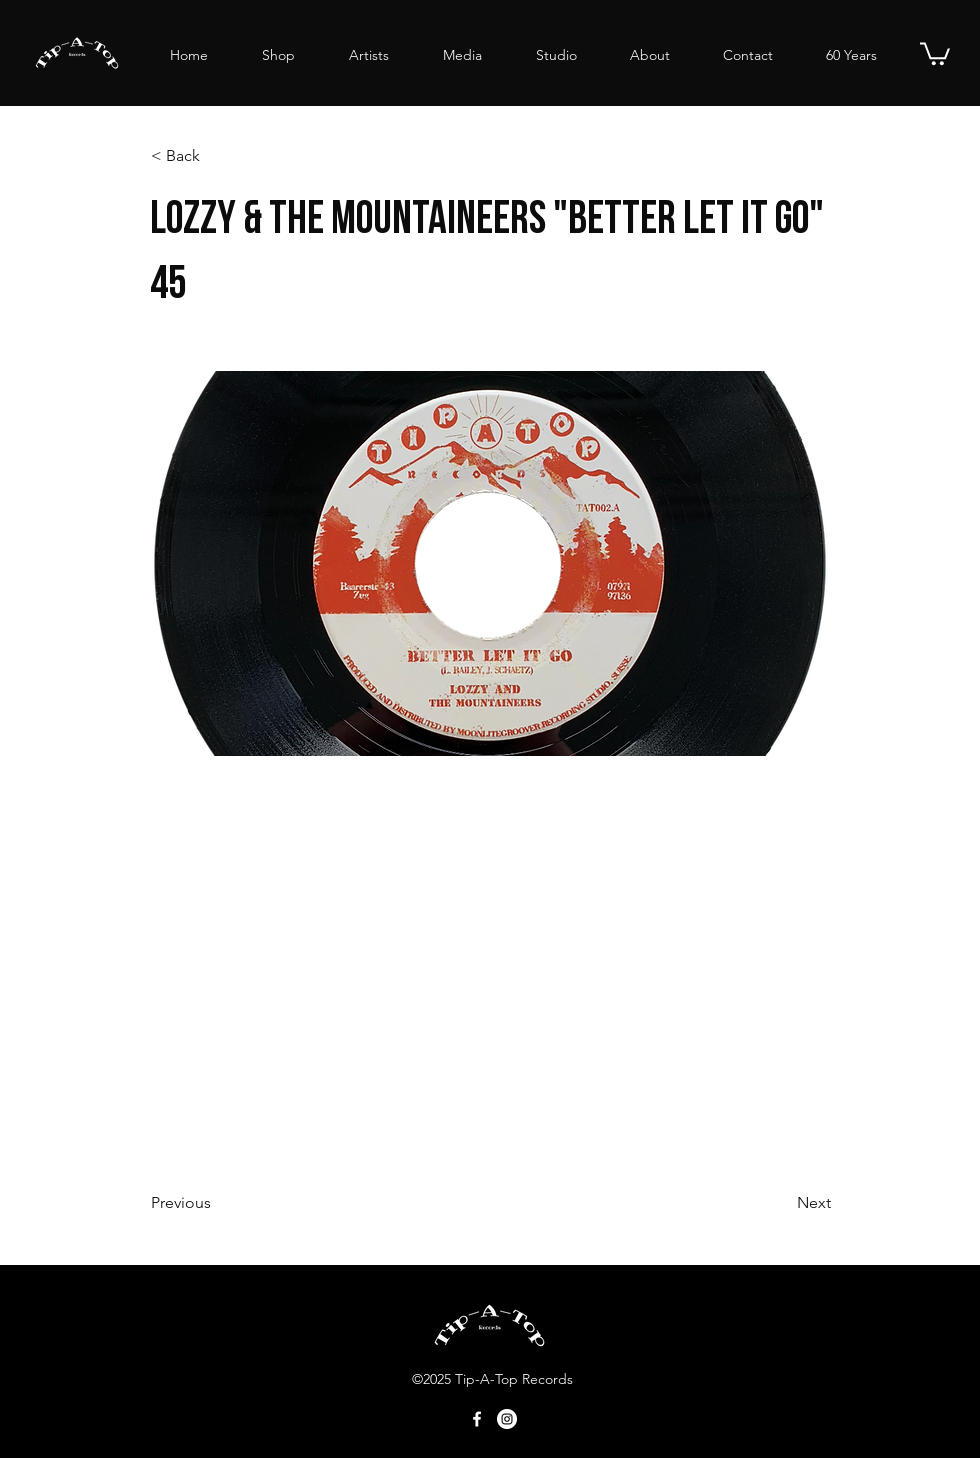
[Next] (781, 1203)
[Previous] (217, 1203)
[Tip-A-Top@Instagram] (507, 1419)
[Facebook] (477, 1419)
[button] (935, 52)
